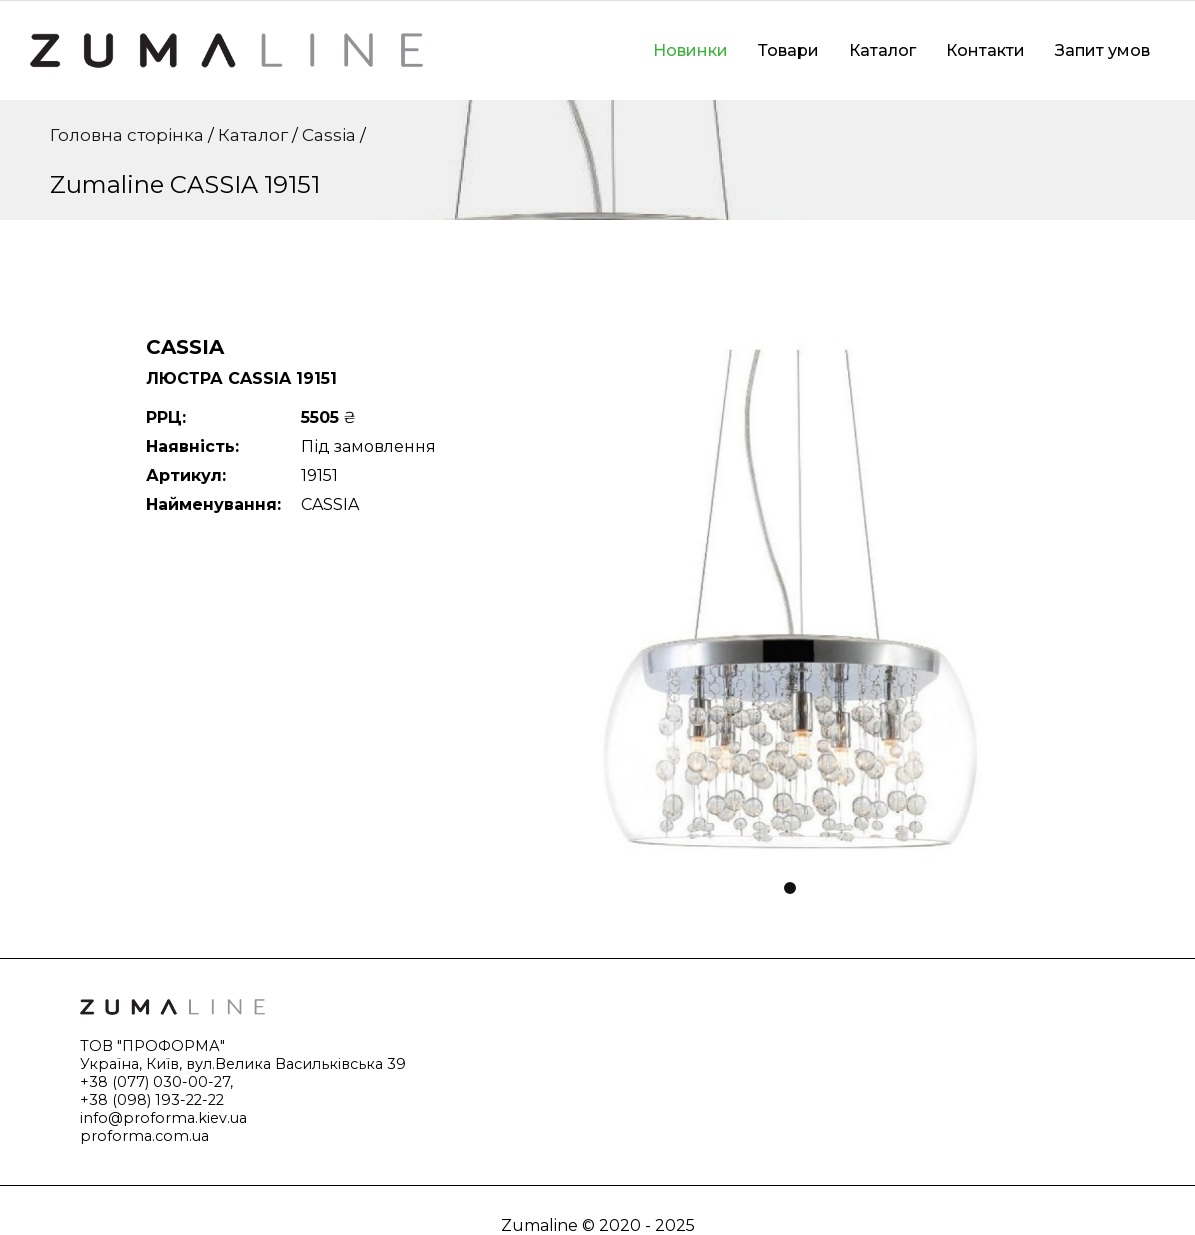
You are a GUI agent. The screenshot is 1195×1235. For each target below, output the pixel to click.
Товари (788, 50)
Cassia (329, 135)
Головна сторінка (127, 135)
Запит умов (1102, 50)
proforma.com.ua (144, 1136)
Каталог (882, 50)
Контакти (985, 50)
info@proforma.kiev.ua (163, 1118)
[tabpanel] (791, 599)
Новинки (690, 50)
